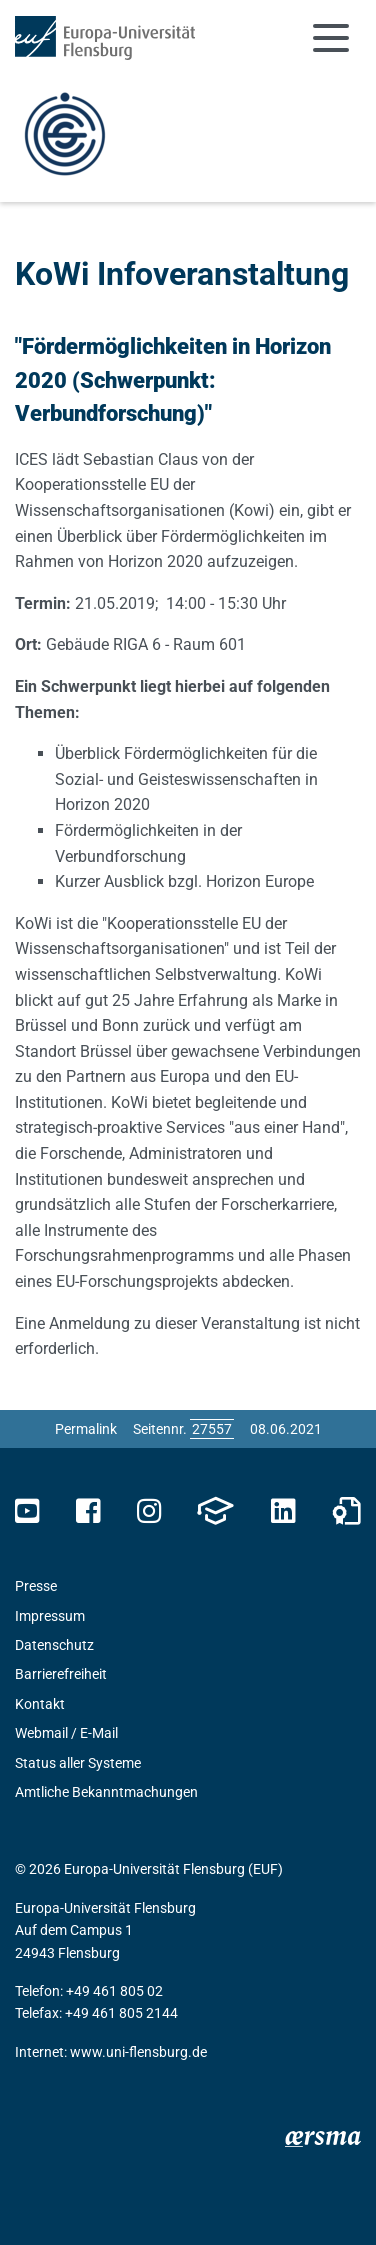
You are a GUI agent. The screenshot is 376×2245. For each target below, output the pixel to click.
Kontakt (40, 1704)
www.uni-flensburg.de (138, 2052)
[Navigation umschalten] (331, 38)
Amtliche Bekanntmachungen (106, 1792)
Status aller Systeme (78, 1763)
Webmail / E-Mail (66, 1733)
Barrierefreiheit (61, 1674)
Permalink (86, 1429)
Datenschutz (54, 1645)
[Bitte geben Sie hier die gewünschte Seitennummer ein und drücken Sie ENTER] (212, 1429)
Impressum (50, 1616)
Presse (36, 1586)
